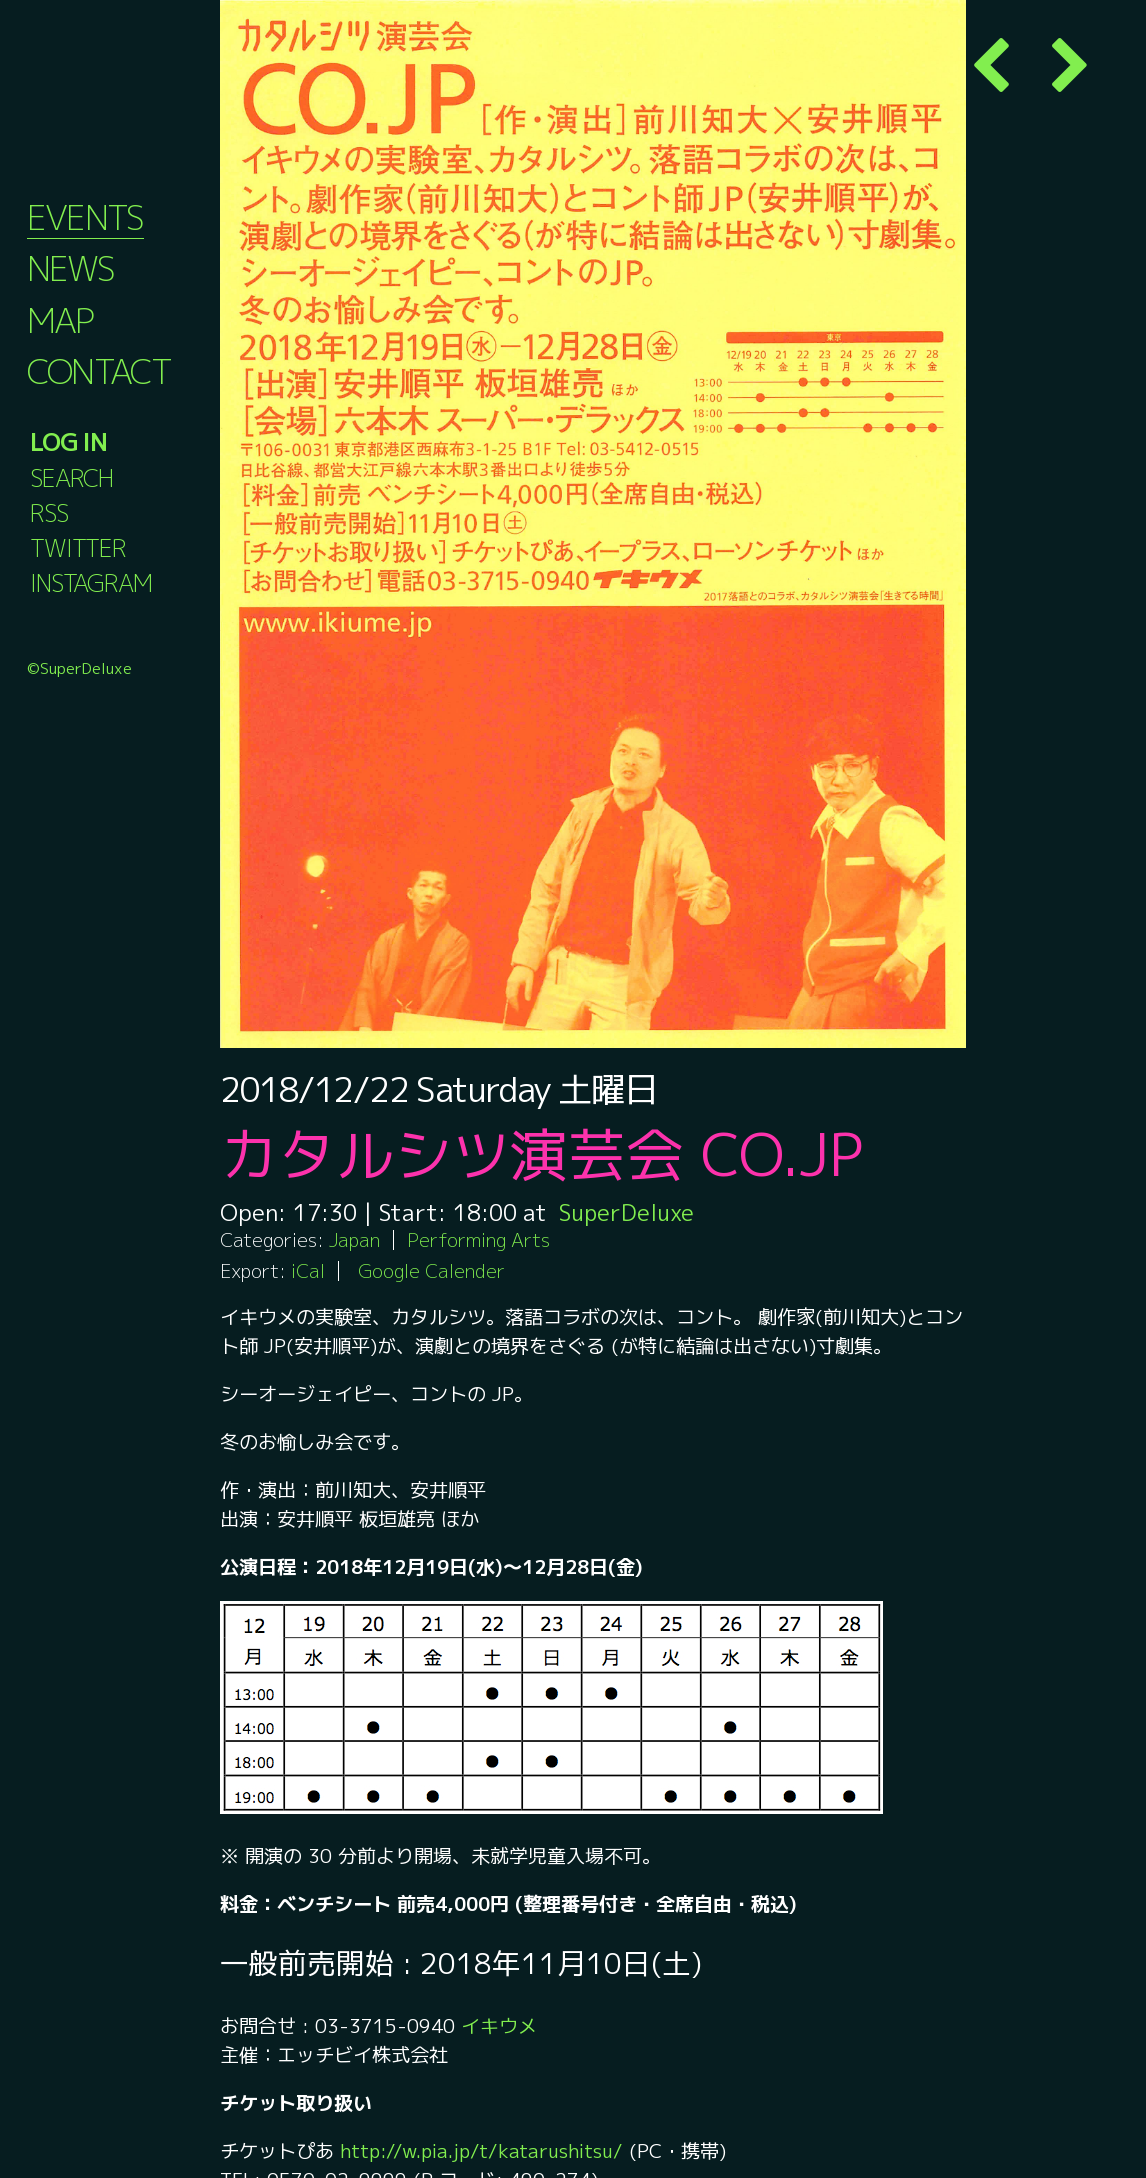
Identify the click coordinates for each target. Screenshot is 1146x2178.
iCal (308, 1270)
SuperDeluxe (627, 1212)
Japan (354, 1239)
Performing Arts (478, 1239)
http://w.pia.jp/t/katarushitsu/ (484, 2150)
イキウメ (499, 2025)
